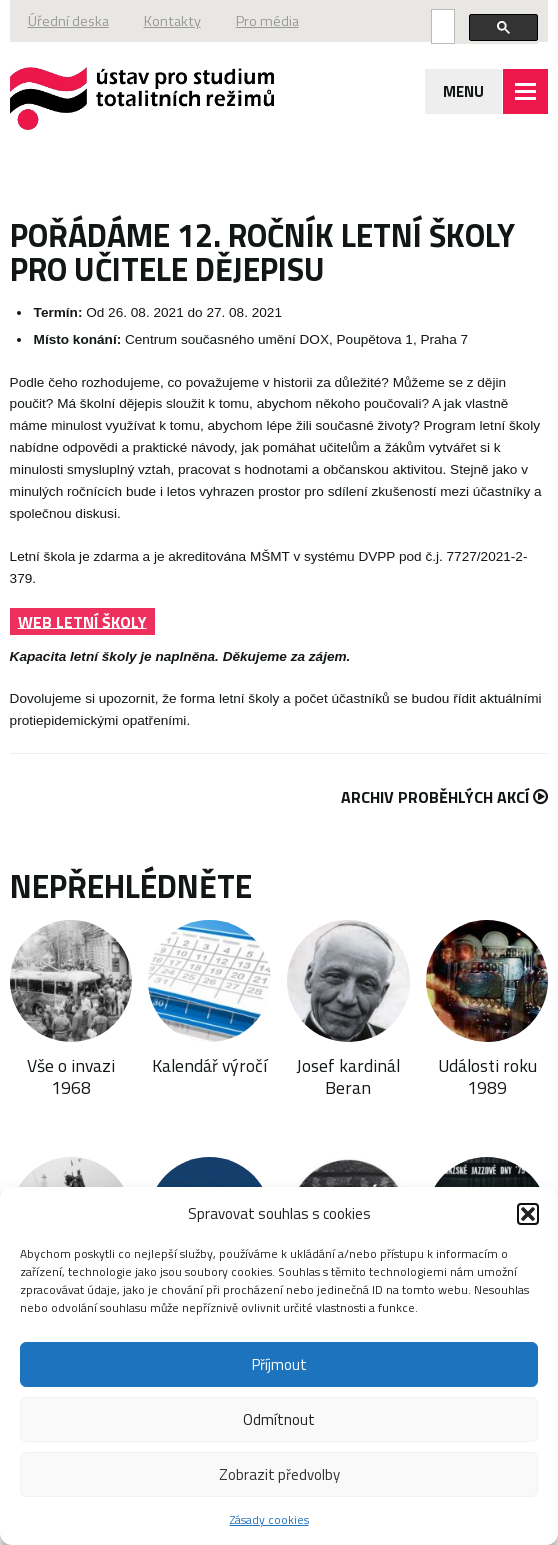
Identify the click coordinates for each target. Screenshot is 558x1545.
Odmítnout (279, 1419)
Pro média (267, 21)
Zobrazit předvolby (279, 1474)
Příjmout (279, 1364)
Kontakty (172, 21)
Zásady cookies (269, 1519)
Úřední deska (68, 21)
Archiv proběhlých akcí (444, 797)
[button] (528, 1214)
